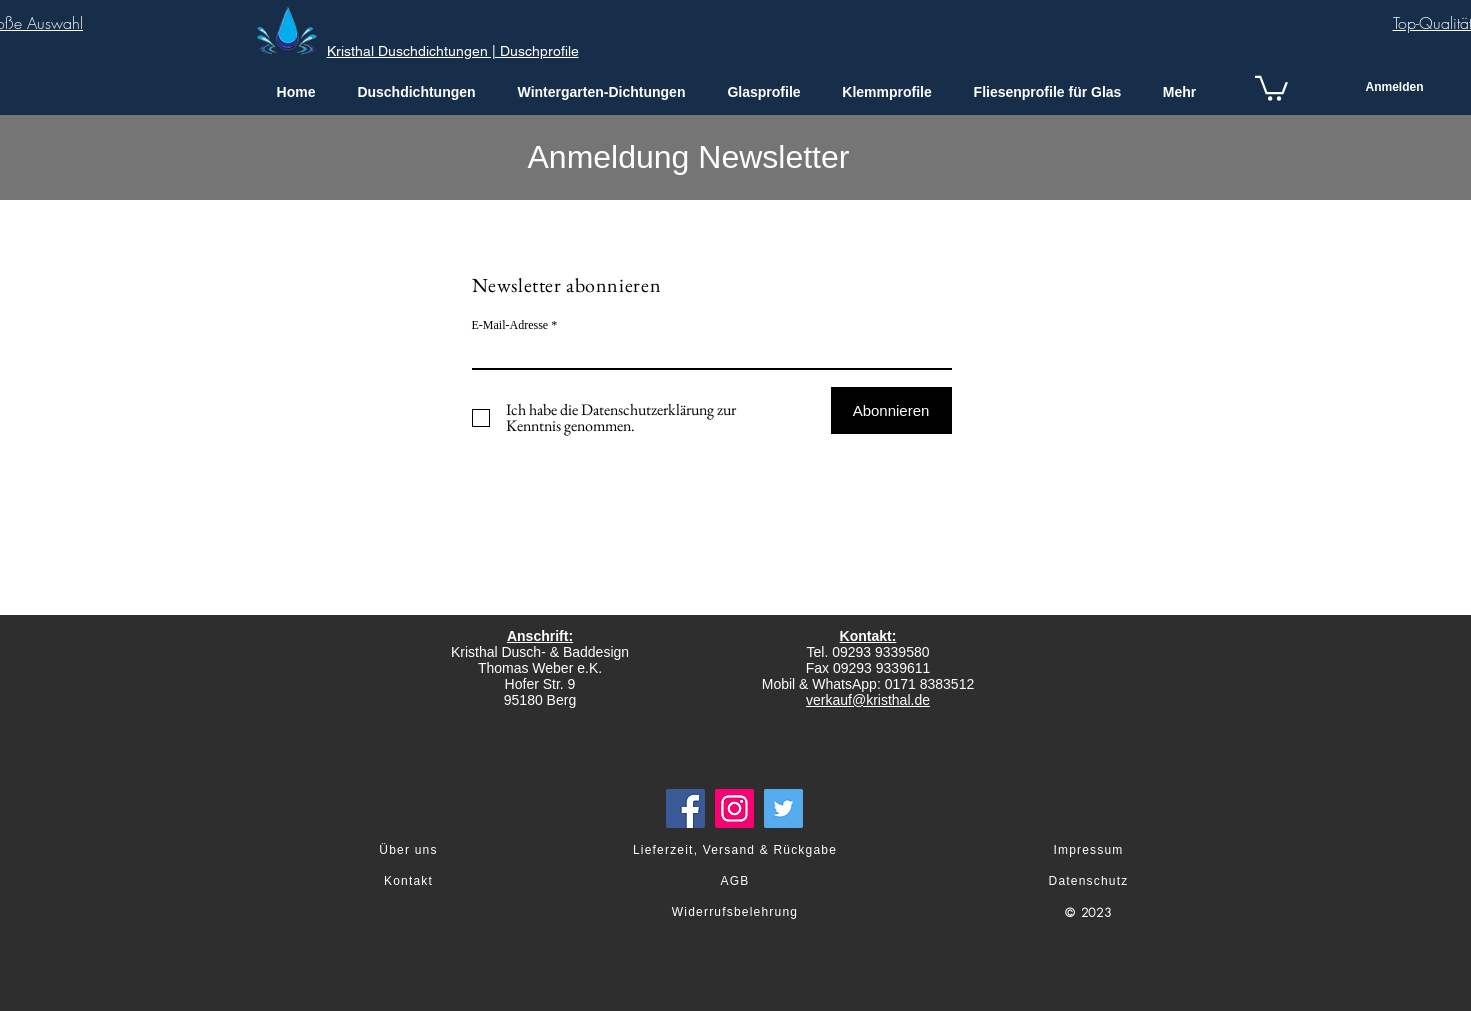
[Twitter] (783, 808)
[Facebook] (685, 808)
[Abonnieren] (891, 410)
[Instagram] (734, 808)
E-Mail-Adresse (510, 325)
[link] (1271, 87)
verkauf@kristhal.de (868, 700)
